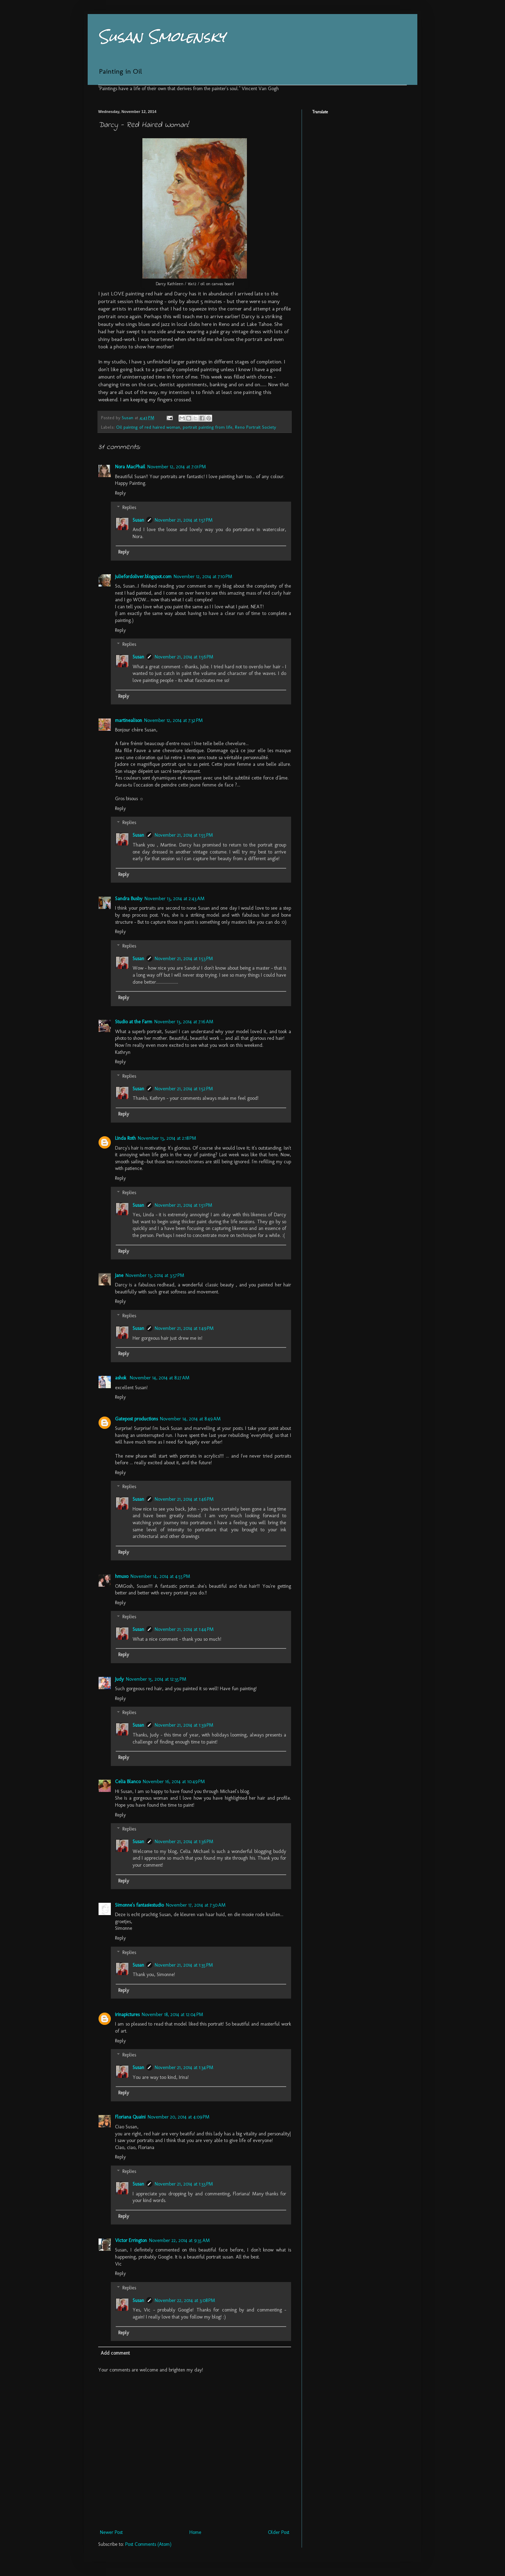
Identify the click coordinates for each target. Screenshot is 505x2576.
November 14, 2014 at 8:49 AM (190, 1419)
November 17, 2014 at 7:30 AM (195, 1905)
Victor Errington (131, 2240)
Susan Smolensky (161, 37)
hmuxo (121, 1576)
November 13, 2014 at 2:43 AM (174, 899)
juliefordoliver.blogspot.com (143, 577)
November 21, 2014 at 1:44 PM (184, 1629)
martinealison (128, 720)
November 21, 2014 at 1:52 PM (184, 1089)
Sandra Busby (128, 899)
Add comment (115, 2353)
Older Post (278, 2532)
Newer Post (111, 2532)
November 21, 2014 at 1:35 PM (184, 1965)
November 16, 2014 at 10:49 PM (174, 1782)
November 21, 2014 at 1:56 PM (184, 657)
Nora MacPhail (130, 467)
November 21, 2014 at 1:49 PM (184, 1328)
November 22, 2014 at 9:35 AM (179, 2240)
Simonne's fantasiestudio (139, 1905)
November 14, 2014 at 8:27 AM (159, 1378)
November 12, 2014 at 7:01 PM (176, 467)
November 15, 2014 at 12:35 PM (156, 1679)
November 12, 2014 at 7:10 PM (203, 577)
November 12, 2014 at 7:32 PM (173, 720)
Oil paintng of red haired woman (148, 427)
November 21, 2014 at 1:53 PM (184, 959)
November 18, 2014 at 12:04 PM (172, 2015)
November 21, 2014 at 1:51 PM (183, 1205)
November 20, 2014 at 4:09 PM (178, 2117)
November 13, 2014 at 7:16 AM (183, 1022)
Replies (129, 507)
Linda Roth (125, 1138)
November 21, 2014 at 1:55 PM (184, 835)
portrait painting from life (208, 427)
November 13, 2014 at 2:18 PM (167, 1138)
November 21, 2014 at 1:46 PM (184, 1499)
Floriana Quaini (130, 2117)
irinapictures (127, 2015)
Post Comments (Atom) (148, 2544)
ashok (121, 1378)
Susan (138, 520)
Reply (120, 493)
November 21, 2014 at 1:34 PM (184, 2067)
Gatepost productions (136, 1419)
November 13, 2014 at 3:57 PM (155, 1275)
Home (195, 2532)
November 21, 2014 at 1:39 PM (184, 1725)
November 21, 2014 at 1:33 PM (184, 2184)
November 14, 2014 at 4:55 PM (160, 1576)
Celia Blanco (128, 1782)
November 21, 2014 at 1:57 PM (184, 520)
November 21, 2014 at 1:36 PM (184, 1842)
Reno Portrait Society (255, 427)
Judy (119, 1679)
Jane (119, 1275)
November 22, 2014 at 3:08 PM (185, 2300)
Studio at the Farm (133, 1022)
